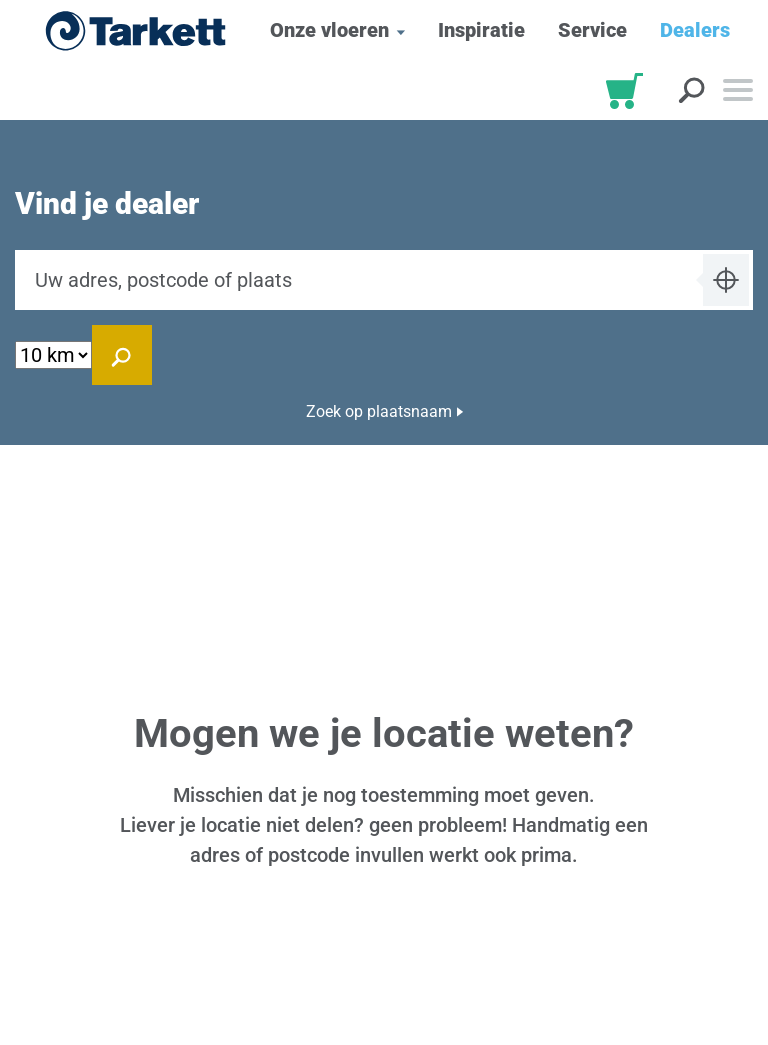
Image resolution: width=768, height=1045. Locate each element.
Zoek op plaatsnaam (379, 411)
